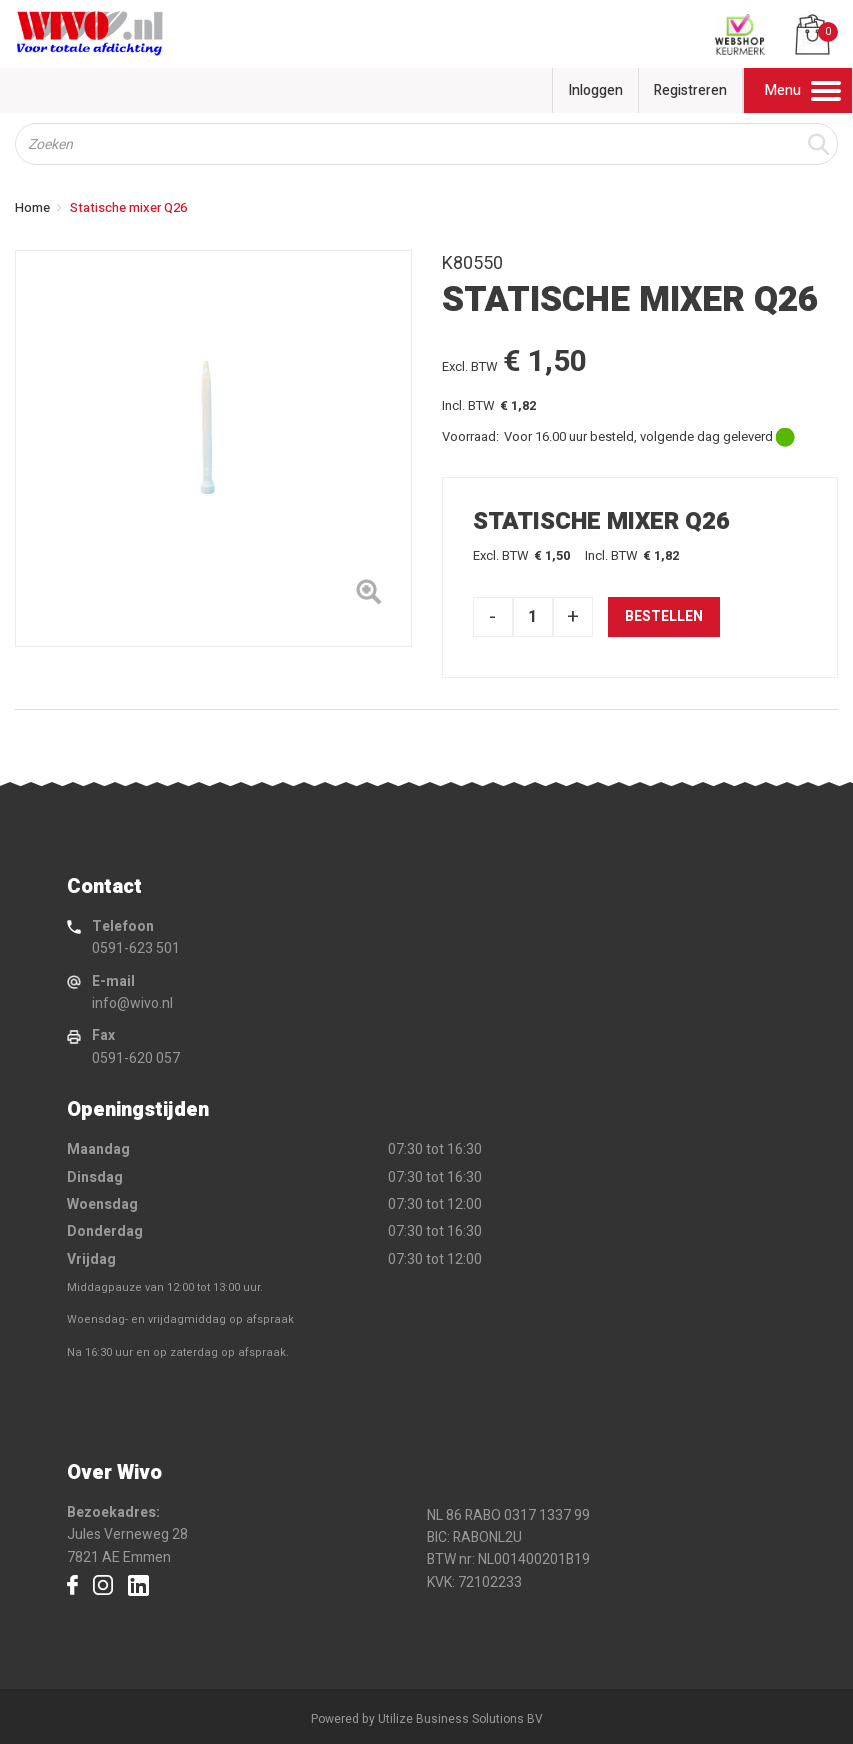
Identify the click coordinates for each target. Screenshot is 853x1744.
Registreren (690, 90)
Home (32, 207)
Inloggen (595, 90)
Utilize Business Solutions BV (460, 1719)
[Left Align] (368, 596)
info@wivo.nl (132, 1003)
